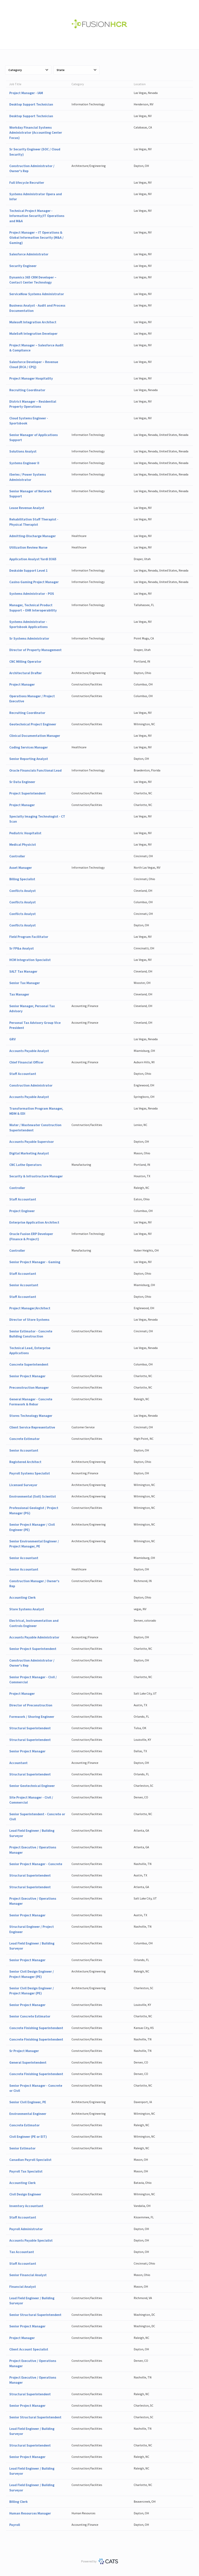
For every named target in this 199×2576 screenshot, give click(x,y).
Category (28, 70)
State (76, 70)
